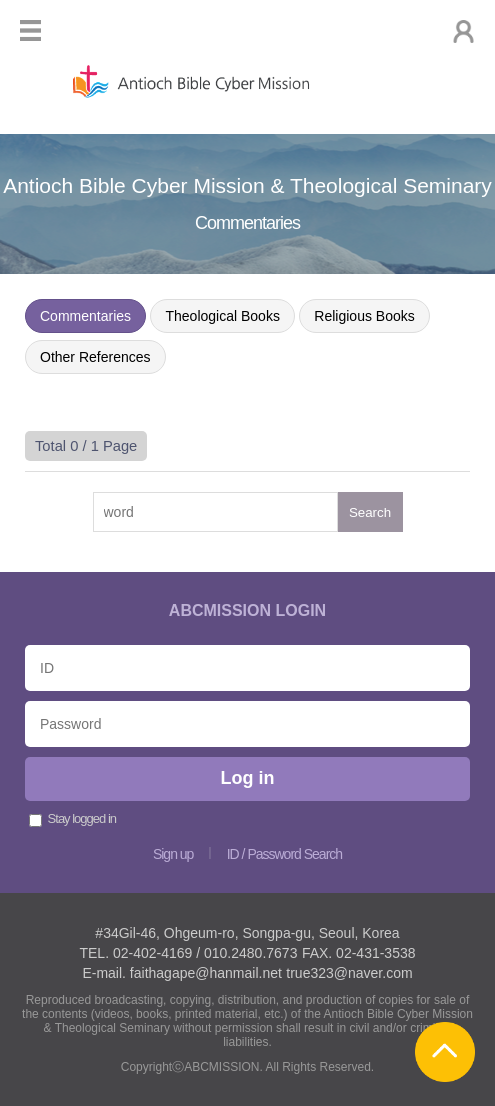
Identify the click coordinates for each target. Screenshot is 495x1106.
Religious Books (364, 316)
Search (370, 512)
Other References (95, 357)
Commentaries (85, 316)
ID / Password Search (284, 854)
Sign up (173, 854)
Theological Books (222, 316)
